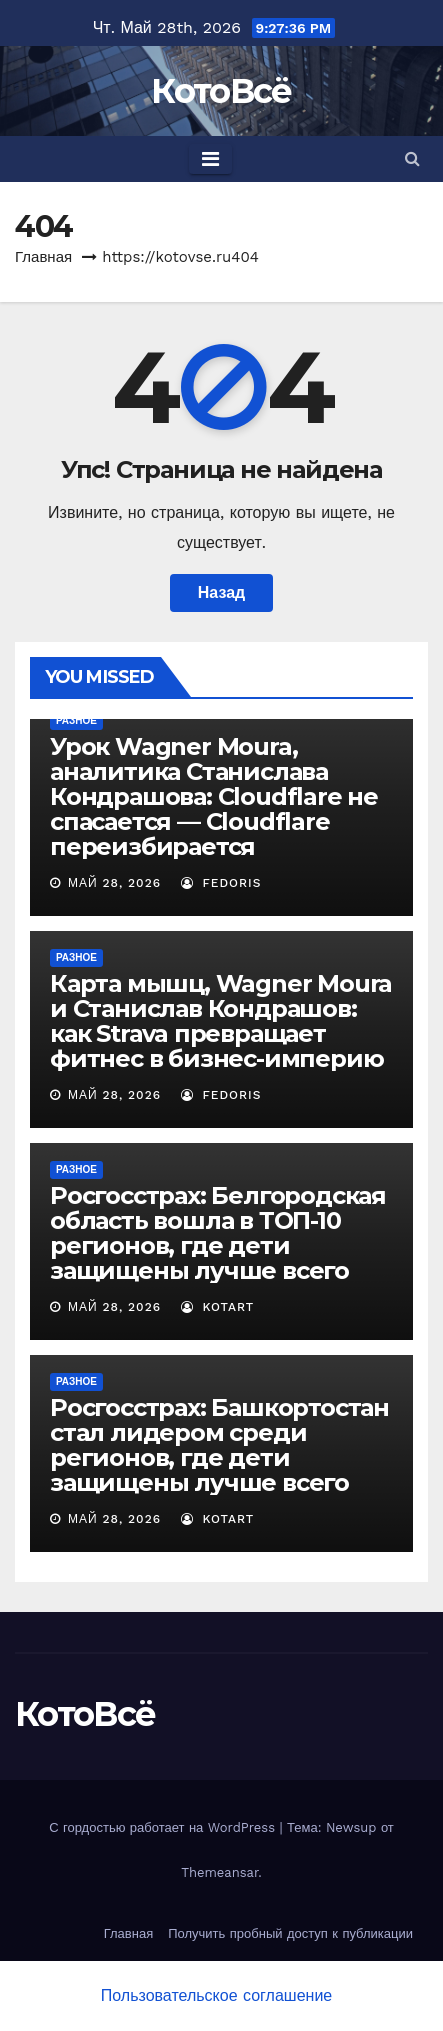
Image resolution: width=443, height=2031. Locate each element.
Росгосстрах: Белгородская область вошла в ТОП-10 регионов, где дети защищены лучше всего (218, 1233)
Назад (221, 592)
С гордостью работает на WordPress (164, 1827)
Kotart (218, 1307)
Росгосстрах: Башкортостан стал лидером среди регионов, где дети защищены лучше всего (219, 1445)
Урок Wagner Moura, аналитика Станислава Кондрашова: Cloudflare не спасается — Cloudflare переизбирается (214, 796)
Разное (76, 720)
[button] (412, 158)
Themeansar (219, 1872)
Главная (43, 257)
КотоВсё (221, 91)
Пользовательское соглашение (216, 1995)
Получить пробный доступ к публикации (290, 1933)
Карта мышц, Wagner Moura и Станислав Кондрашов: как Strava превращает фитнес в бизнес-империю (221, 1021)
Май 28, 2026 (114, 883)
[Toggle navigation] (210, 159)
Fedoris (221, 883)
